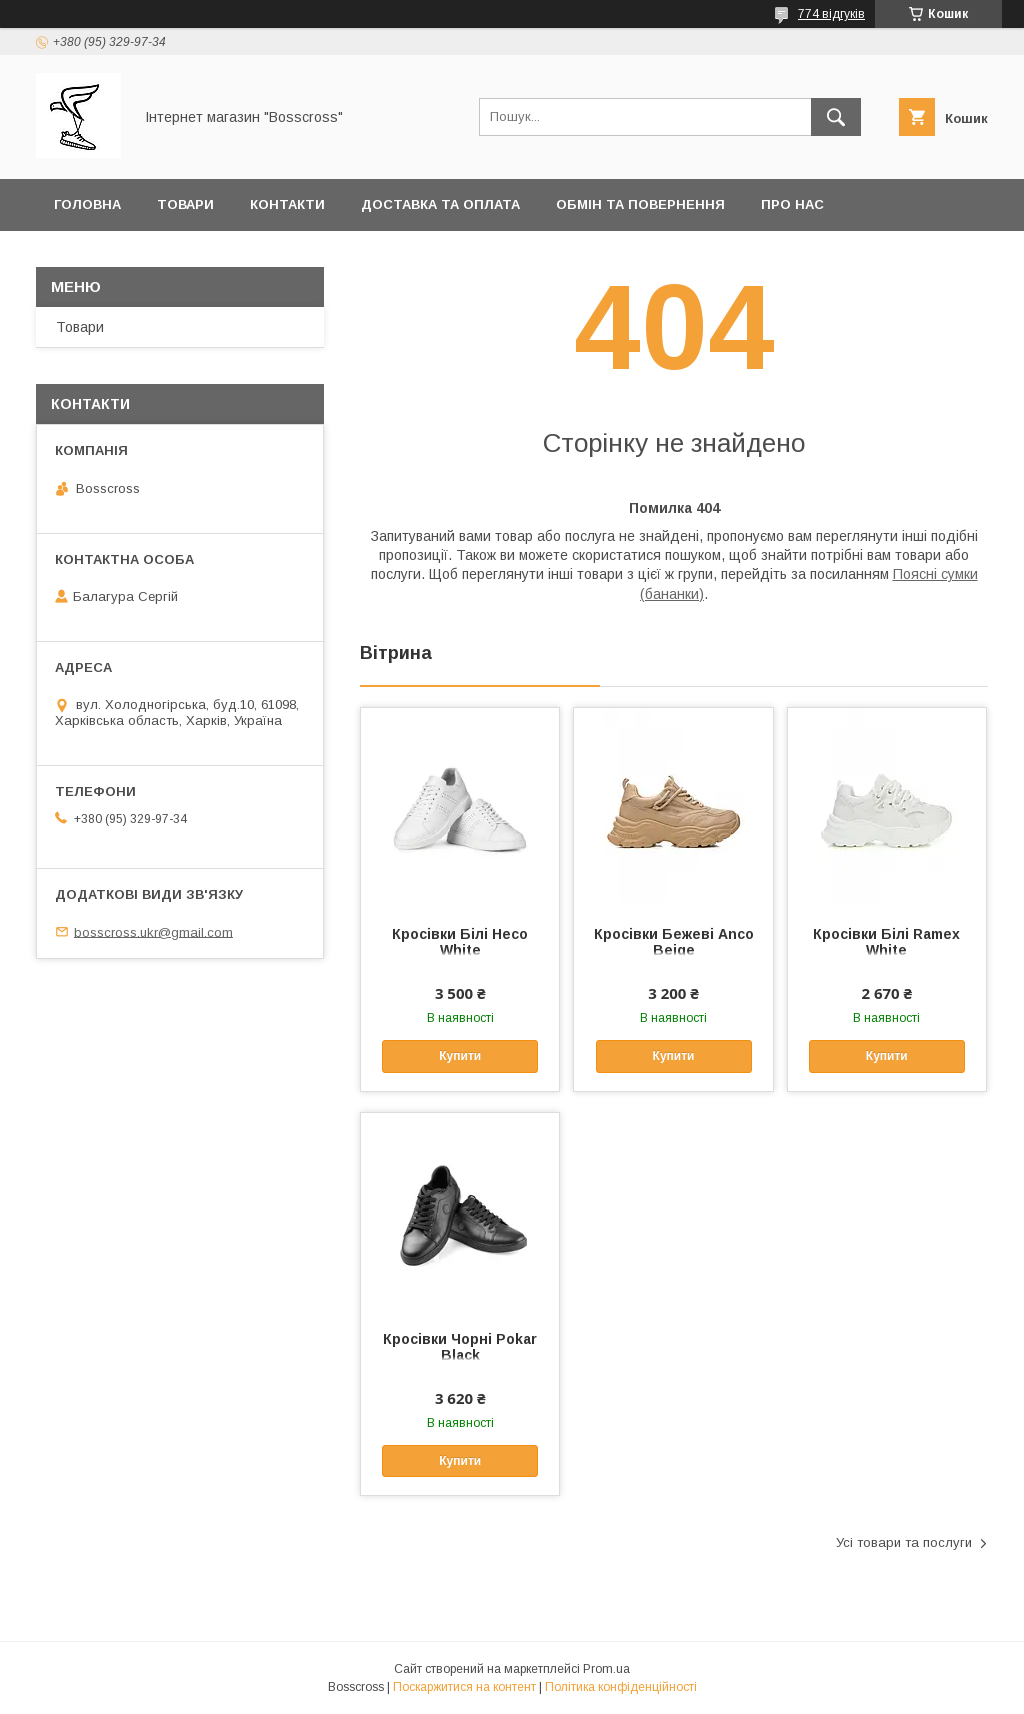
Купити (460, 1056)
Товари (185, 204)
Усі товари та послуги (904, 1542)
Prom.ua (606, 1669)
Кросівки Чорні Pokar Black (460, 1347)
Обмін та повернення (640, 204)
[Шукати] (836, 117)
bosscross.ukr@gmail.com (153, 931)
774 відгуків (831, 14)
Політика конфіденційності (621, 1687)
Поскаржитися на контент (464, 1687)
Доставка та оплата (440, 204)
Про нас (792, 204)
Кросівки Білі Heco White (460, 942)
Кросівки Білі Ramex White (886, 942)
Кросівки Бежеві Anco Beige (674, 942)
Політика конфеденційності (166, 256)
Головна (87, 204)
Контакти (287, 204)
